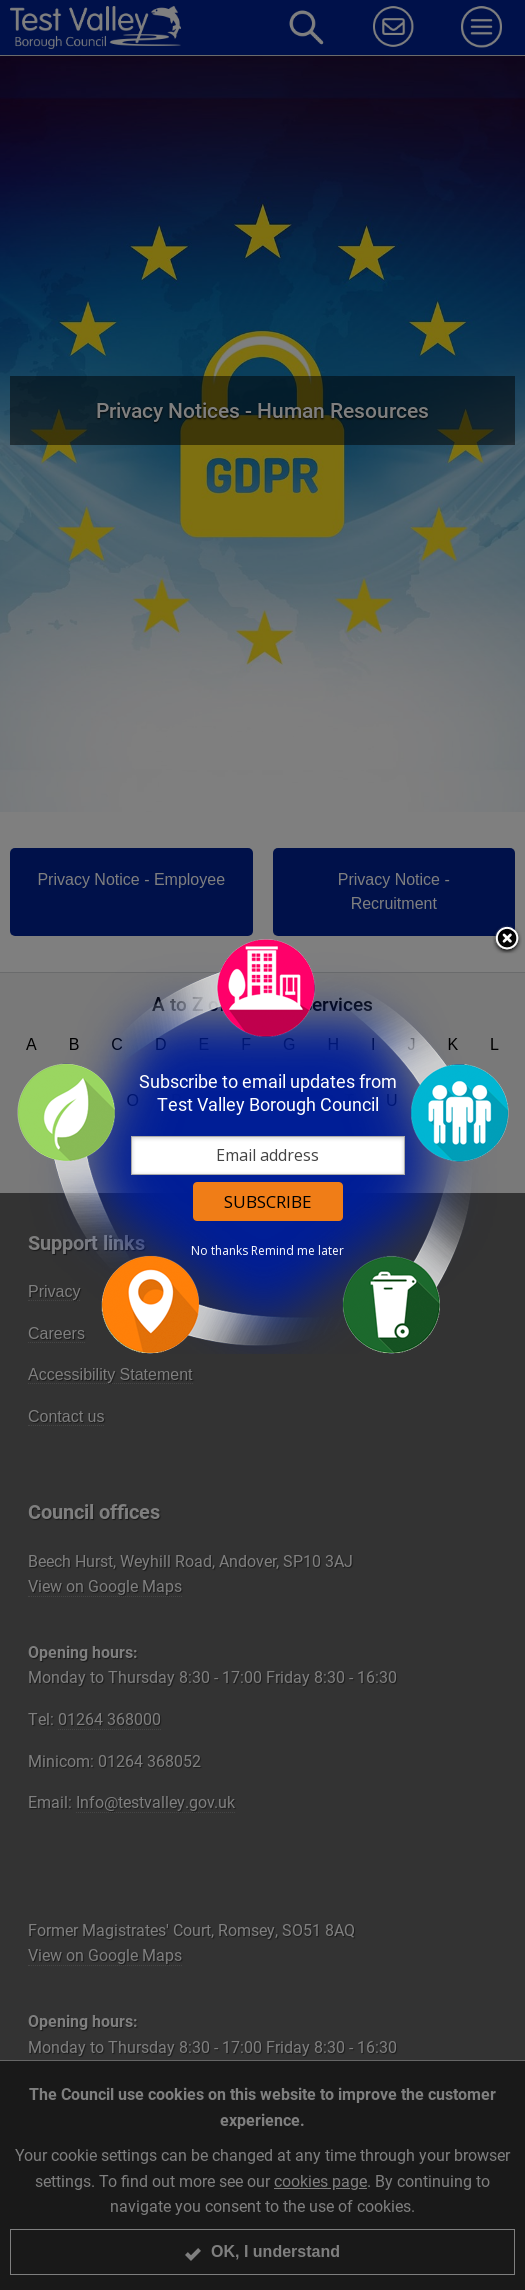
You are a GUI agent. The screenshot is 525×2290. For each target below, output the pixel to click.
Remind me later (297, 1250)
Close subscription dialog (507, 939)
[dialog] (263, 1145)
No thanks (219, 1250)
